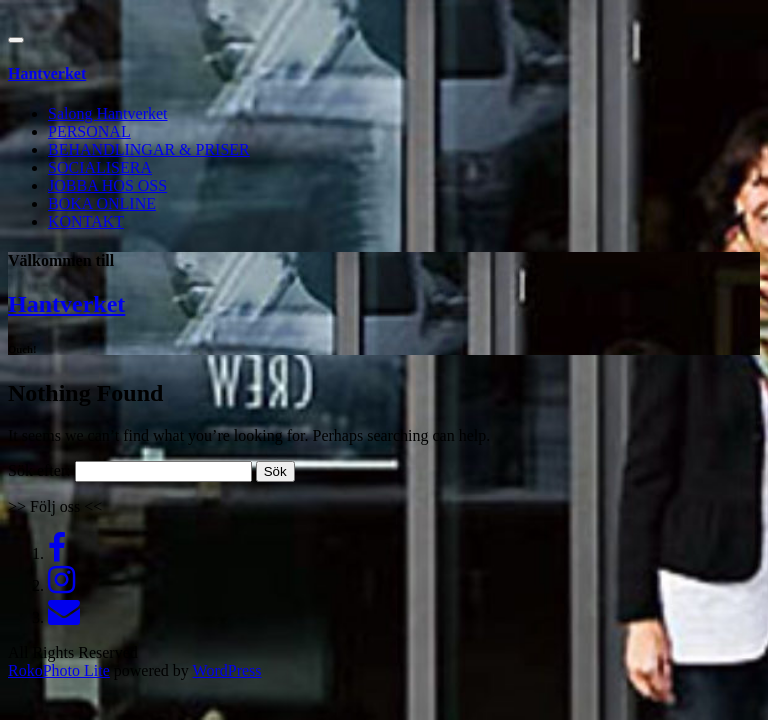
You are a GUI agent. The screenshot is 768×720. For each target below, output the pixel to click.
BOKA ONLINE (102, 203)
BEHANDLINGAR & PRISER (149, 149)
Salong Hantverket (108, 113)
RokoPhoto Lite (59, 670)
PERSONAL (89, 131)
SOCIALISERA (100, 167)
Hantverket (66, 304)
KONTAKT (86, 221)
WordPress (227, 670)
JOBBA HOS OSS (107, 185)
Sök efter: (39, 470)
